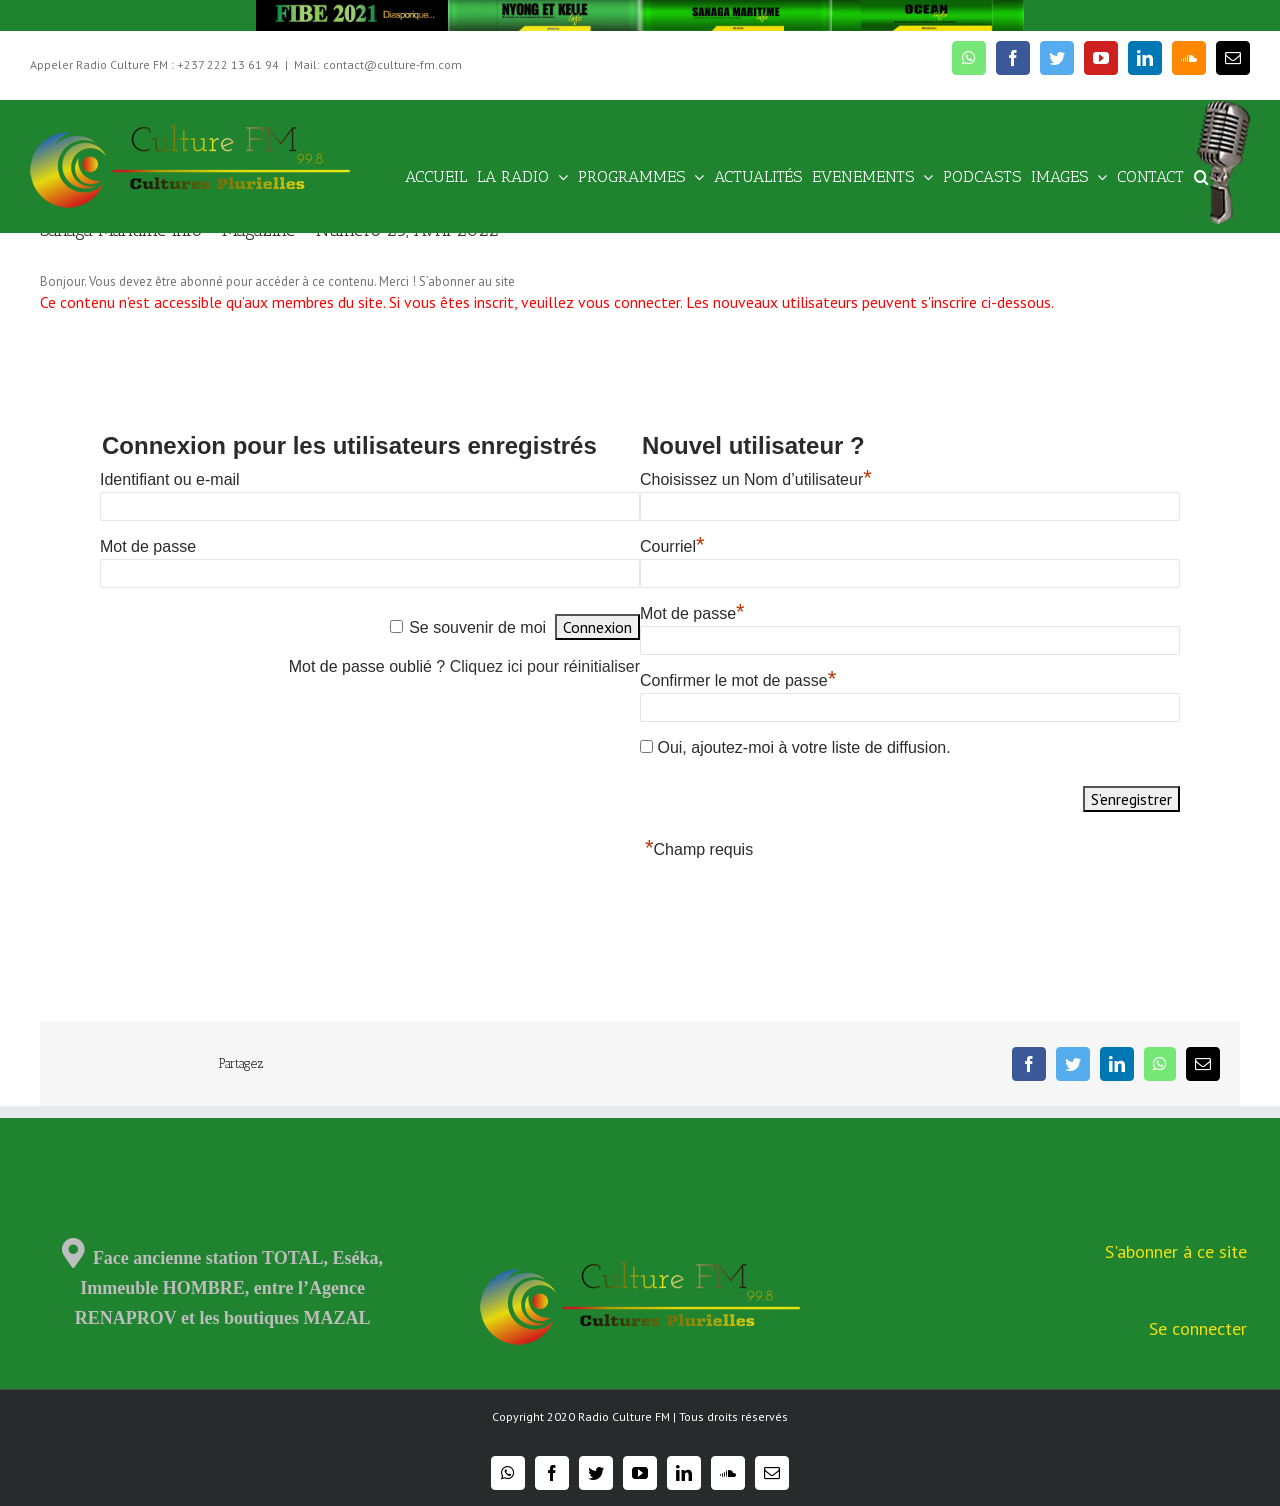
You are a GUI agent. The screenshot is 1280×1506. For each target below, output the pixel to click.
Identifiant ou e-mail (170, 479)
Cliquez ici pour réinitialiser (545, 666)
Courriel (672, 546)
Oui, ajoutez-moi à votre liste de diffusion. (795, 747)
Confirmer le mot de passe (738, 680)
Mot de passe (148, 546)
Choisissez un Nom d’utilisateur (756, 479)
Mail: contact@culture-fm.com (378, 64)
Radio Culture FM (624, 1416)
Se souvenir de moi (477, 627)
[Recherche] (1201, 175)
